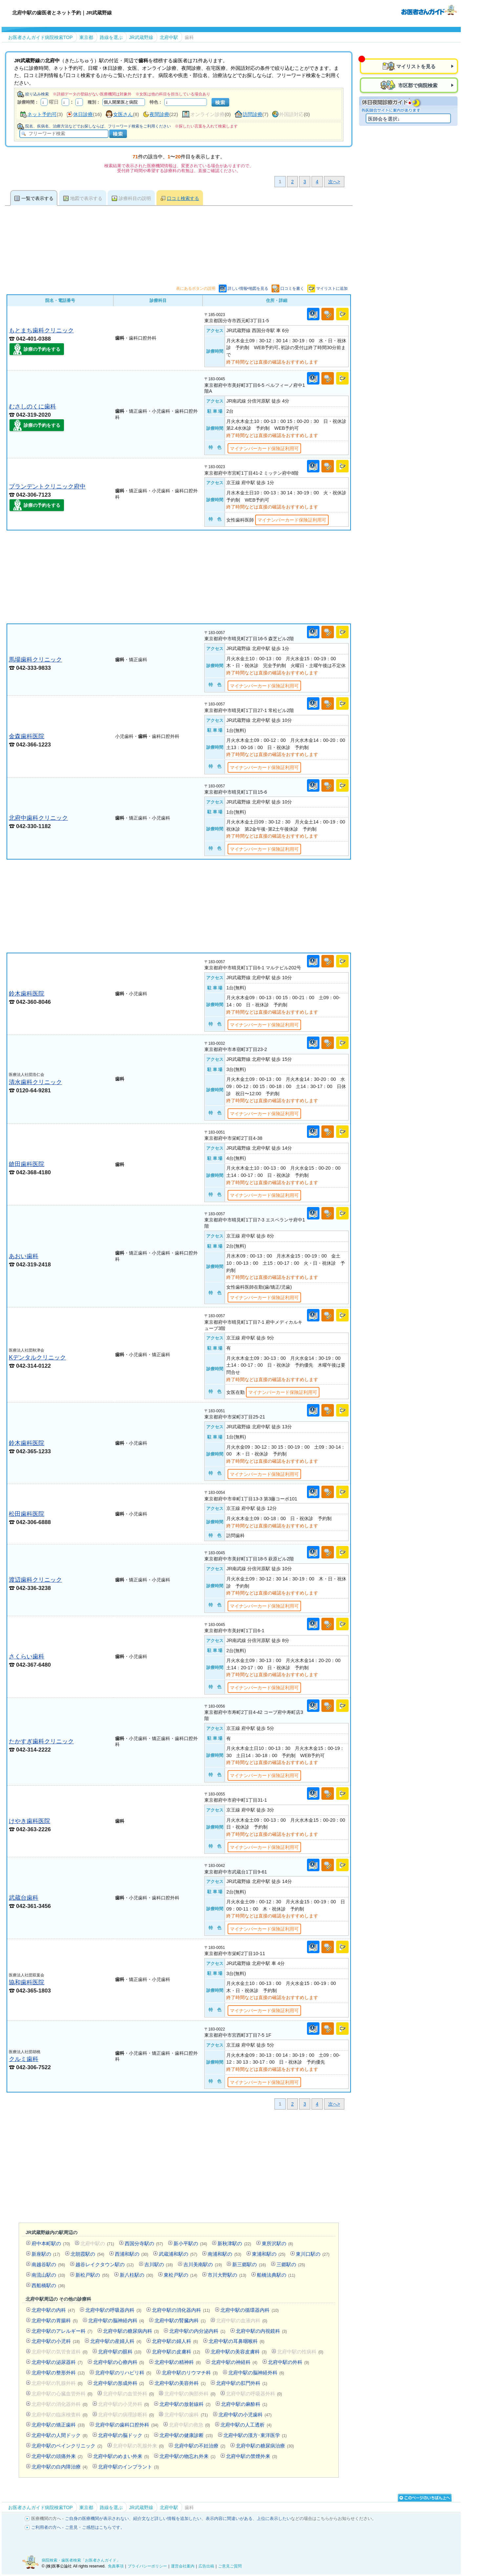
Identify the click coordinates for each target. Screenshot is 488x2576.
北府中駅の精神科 (177, 2362)
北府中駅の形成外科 (118, 2383)
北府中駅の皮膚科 (176, 2351)
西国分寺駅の (144, 2243)
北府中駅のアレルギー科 (61, 2331)
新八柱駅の (136, 2275)
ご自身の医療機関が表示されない (97, 2518)
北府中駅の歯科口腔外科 (126, 2424)
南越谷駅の (48, 2264)
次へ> (334, 181)
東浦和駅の (268, 2254)
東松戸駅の (180, 2275)
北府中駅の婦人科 (175, 2341)
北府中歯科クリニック (38, 817)
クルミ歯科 (23, 2058)
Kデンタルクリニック (37, 1357)
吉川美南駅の (202, 2264)
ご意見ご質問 (230, 2566)
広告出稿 (206, 2566)
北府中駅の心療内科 (118, 2362)
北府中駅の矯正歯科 (58, 2424)
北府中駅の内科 (53, 2310)
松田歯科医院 (26, 1513)
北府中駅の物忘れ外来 (187, 2456)
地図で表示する (86, 198)
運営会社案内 (182, 2566)
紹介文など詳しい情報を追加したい (167, 2518)
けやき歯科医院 (29, 1820)
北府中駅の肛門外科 (241, 2383)
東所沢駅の (277, 2243)
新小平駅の (190, 2243)
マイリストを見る (416, 66)
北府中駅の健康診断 (186, 2435)
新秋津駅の (234, 2243)
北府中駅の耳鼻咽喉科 (237, 2341)
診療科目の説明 (135, 198)
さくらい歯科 (26, 1656)
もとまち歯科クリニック (41, 330)
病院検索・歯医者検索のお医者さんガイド (429, 9)
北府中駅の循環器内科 (249, 2310)
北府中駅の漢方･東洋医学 (255, 2435)
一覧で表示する (37, 198)
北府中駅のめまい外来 (121, 2456)
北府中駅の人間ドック (59, 2435)
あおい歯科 (23, 1256)
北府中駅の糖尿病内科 (131, 2331)
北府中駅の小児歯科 (245, 2414)
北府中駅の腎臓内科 (180, 2320)
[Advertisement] (179, 577)
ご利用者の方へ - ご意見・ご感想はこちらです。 (78, 2527)
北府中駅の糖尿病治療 (265, 2445)
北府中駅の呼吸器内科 (113, 2310)
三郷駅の (290, 2264)
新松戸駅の (92, 2275)
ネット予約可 (42, 114)
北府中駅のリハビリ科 (123, 2372)
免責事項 (116, 2566)
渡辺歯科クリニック (35, 1579)
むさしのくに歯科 (32, 406)
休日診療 (83, 114)
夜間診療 (159, 114)
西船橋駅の (48, 2285)
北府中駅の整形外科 (58, 2372)
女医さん (123, 114)
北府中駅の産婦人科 (115, 2341)
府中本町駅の (50, 2243)
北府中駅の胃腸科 (54, 2320)
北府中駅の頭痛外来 (57, 2456)
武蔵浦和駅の (178, 2254)
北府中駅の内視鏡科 (261, 2331)
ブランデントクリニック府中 (47, 486)
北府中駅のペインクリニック (66, 2445)
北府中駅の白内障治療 (59, 2466)
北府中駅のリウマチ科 (190, 2372)
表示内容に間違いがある (229, 2518)
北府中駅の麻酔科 (244, 2404)
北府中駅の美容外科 (180, 2383)
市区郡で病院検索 (417, 85)
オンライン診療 (207, 114)
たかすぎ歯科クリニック (41, 1741)
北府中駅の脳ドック (123, 2435)
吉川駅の (158, 2264)
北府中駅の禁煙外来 (251, 2456)
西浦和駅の (131, 2254)
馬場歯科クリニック (35, 659)
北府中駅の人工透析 (246, 2424)
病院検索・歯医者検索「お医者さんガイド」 (81, 2560)
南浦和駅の (224, 2254)
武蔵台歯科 (23, 1897)
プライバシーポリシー (147, 2566)
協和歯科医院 (26, 1982)
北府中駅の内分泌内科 (197, 2331)
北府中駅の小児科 (55, 2341)
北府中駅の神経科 (234, 2362)
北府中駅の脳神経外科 (256, 2372)
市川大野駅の (227, 2275)
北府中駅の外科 (288, 2362)
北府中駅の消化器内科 (181, 2310)
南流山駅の (48, 2275)
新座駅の (45, 2254)
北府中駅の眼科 (119, 2351)
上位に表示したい (274, 2518)
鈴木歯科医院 (26, 993)
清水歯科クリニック (35, 1082)
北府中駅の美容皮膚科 (239, 2351)
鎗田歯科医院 (26, 1163)
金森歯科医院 (26, 736)
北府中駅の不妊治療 (199, 2445)
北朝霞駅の (87, 2254)
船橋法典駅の (276, 2275)
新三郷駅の (249, 2264)
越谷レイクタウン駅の (104, 2264)
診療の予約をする (42, 349)
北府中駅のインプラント (128, 2466)
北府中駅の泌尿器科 (57, 2362)
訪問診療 (252, 114)
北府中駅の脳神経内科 (116, 2320)
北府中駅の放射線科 (185, 2404)
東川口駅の (312, 2254)
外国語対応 (291, 114)
